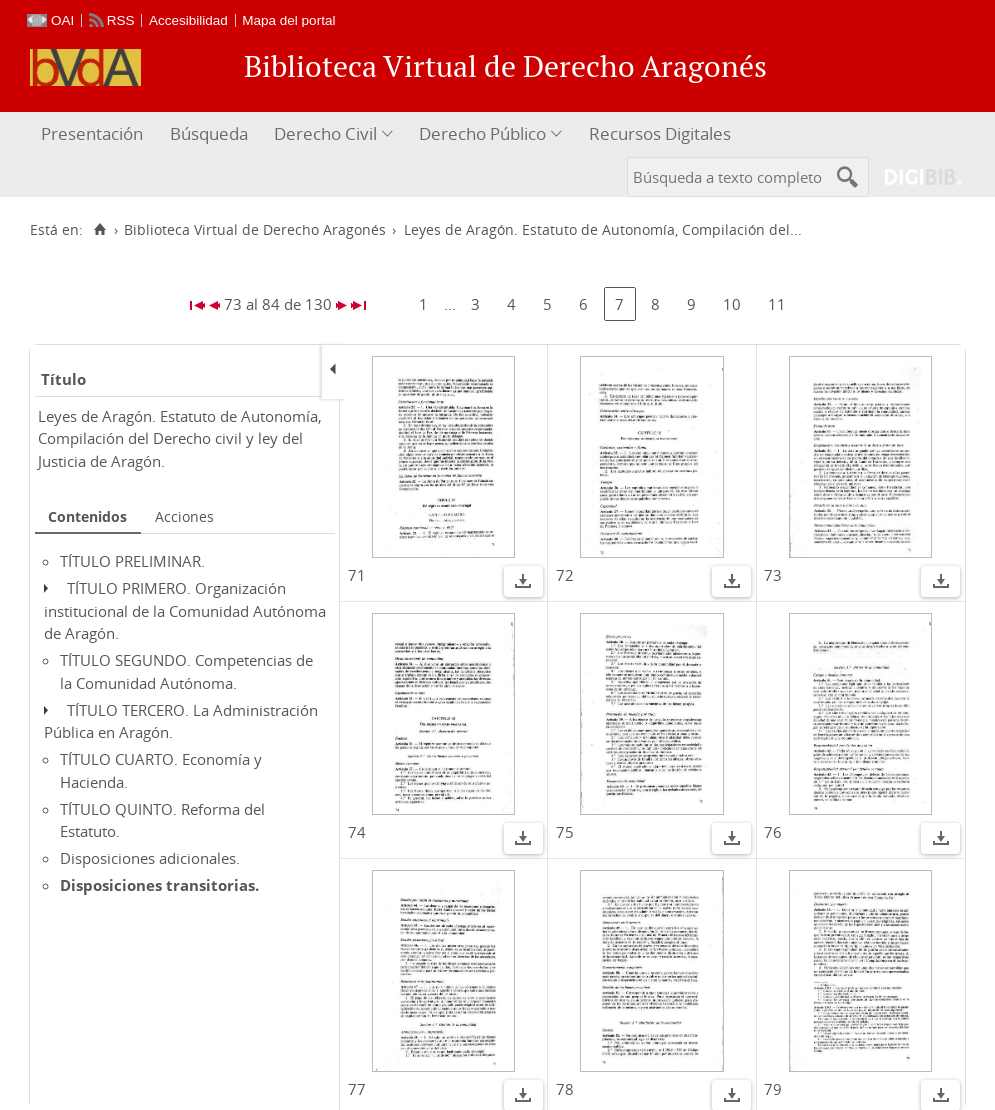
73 (773, 575)
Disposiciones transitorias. (159, 885)
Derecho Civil (325, 133)
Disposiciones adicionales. (150, 858)
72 (565, 575)
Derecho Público (482, 133)
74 (357, 832)
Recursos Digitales (660, 133)
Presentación (92, 133)
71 (357, 575)
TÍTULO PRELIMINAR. (132, 561)
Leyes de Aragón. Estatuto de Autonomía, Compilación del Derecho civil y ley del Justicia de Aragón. (180, 438)
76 (773, 832)
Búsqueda (209, 133)
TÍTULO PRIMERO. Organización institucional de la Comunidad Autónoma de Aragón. (185, 610)
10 (732, 304)
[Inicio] (99, 230)
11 (777, 304)
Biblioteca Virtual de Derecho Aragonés (255, 230)
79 (773, 1089)
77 (357, 1089)
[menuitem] (94, 134)
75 (565, 832)
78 (565, 1089)
